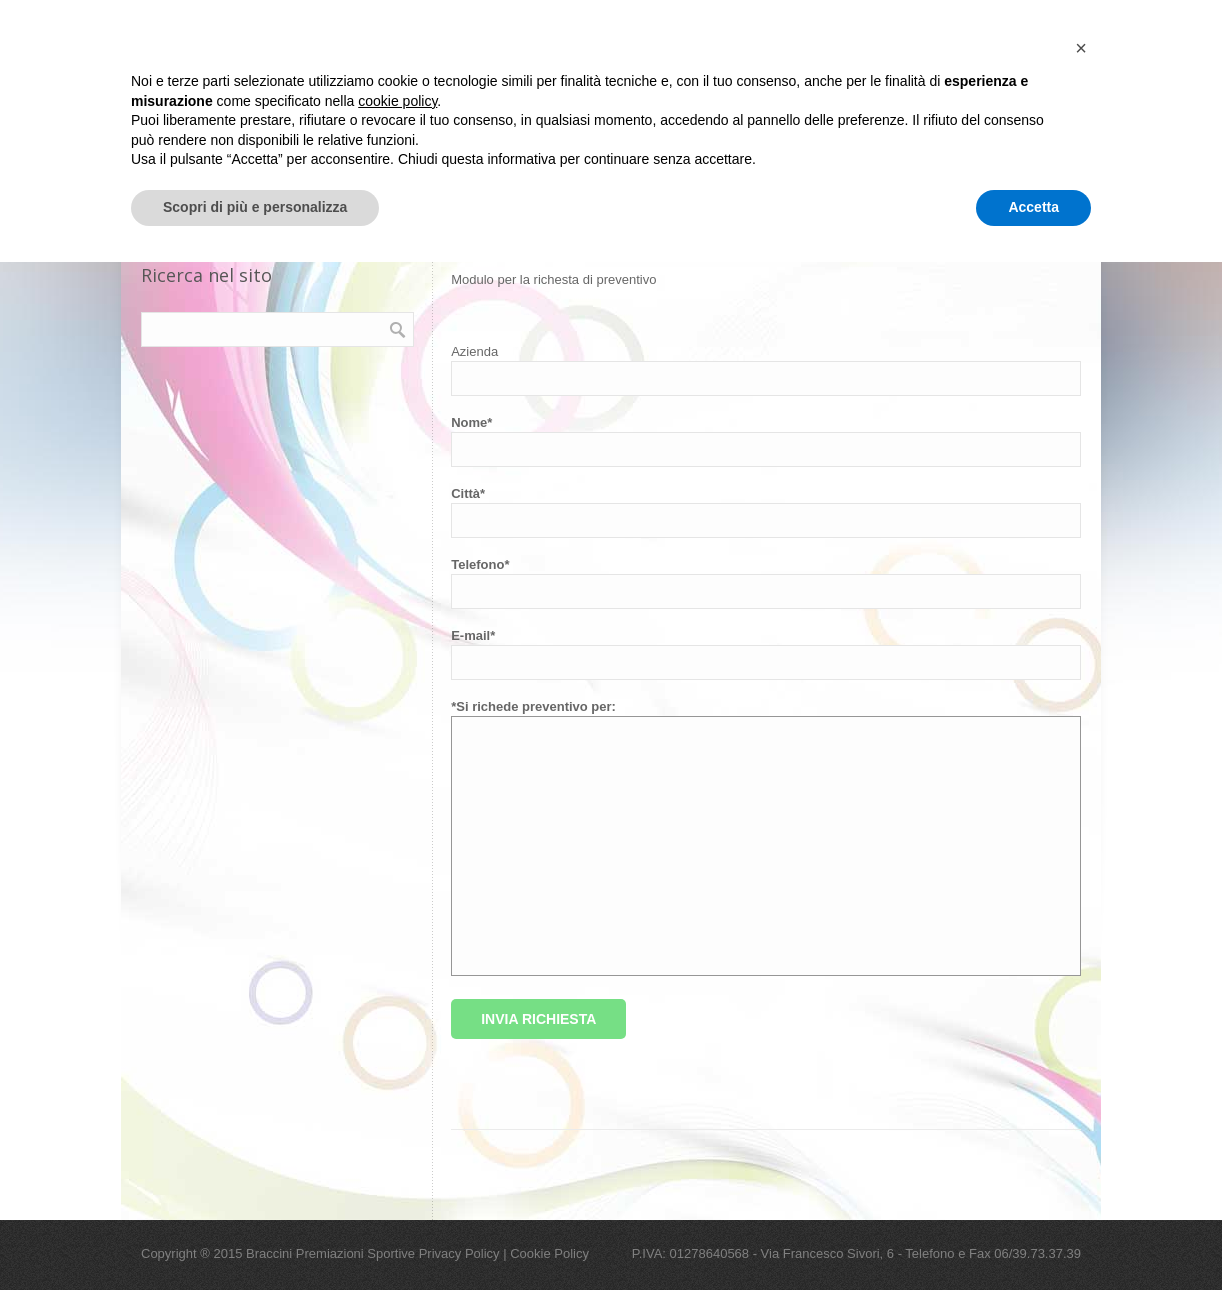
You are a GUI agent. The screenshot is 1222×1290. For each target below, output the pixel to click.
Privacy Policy (459, 1253)
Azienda (474, 351)
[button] (1081, 1076)
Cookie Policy (549, 1253)
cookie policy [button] (397, 1129)
